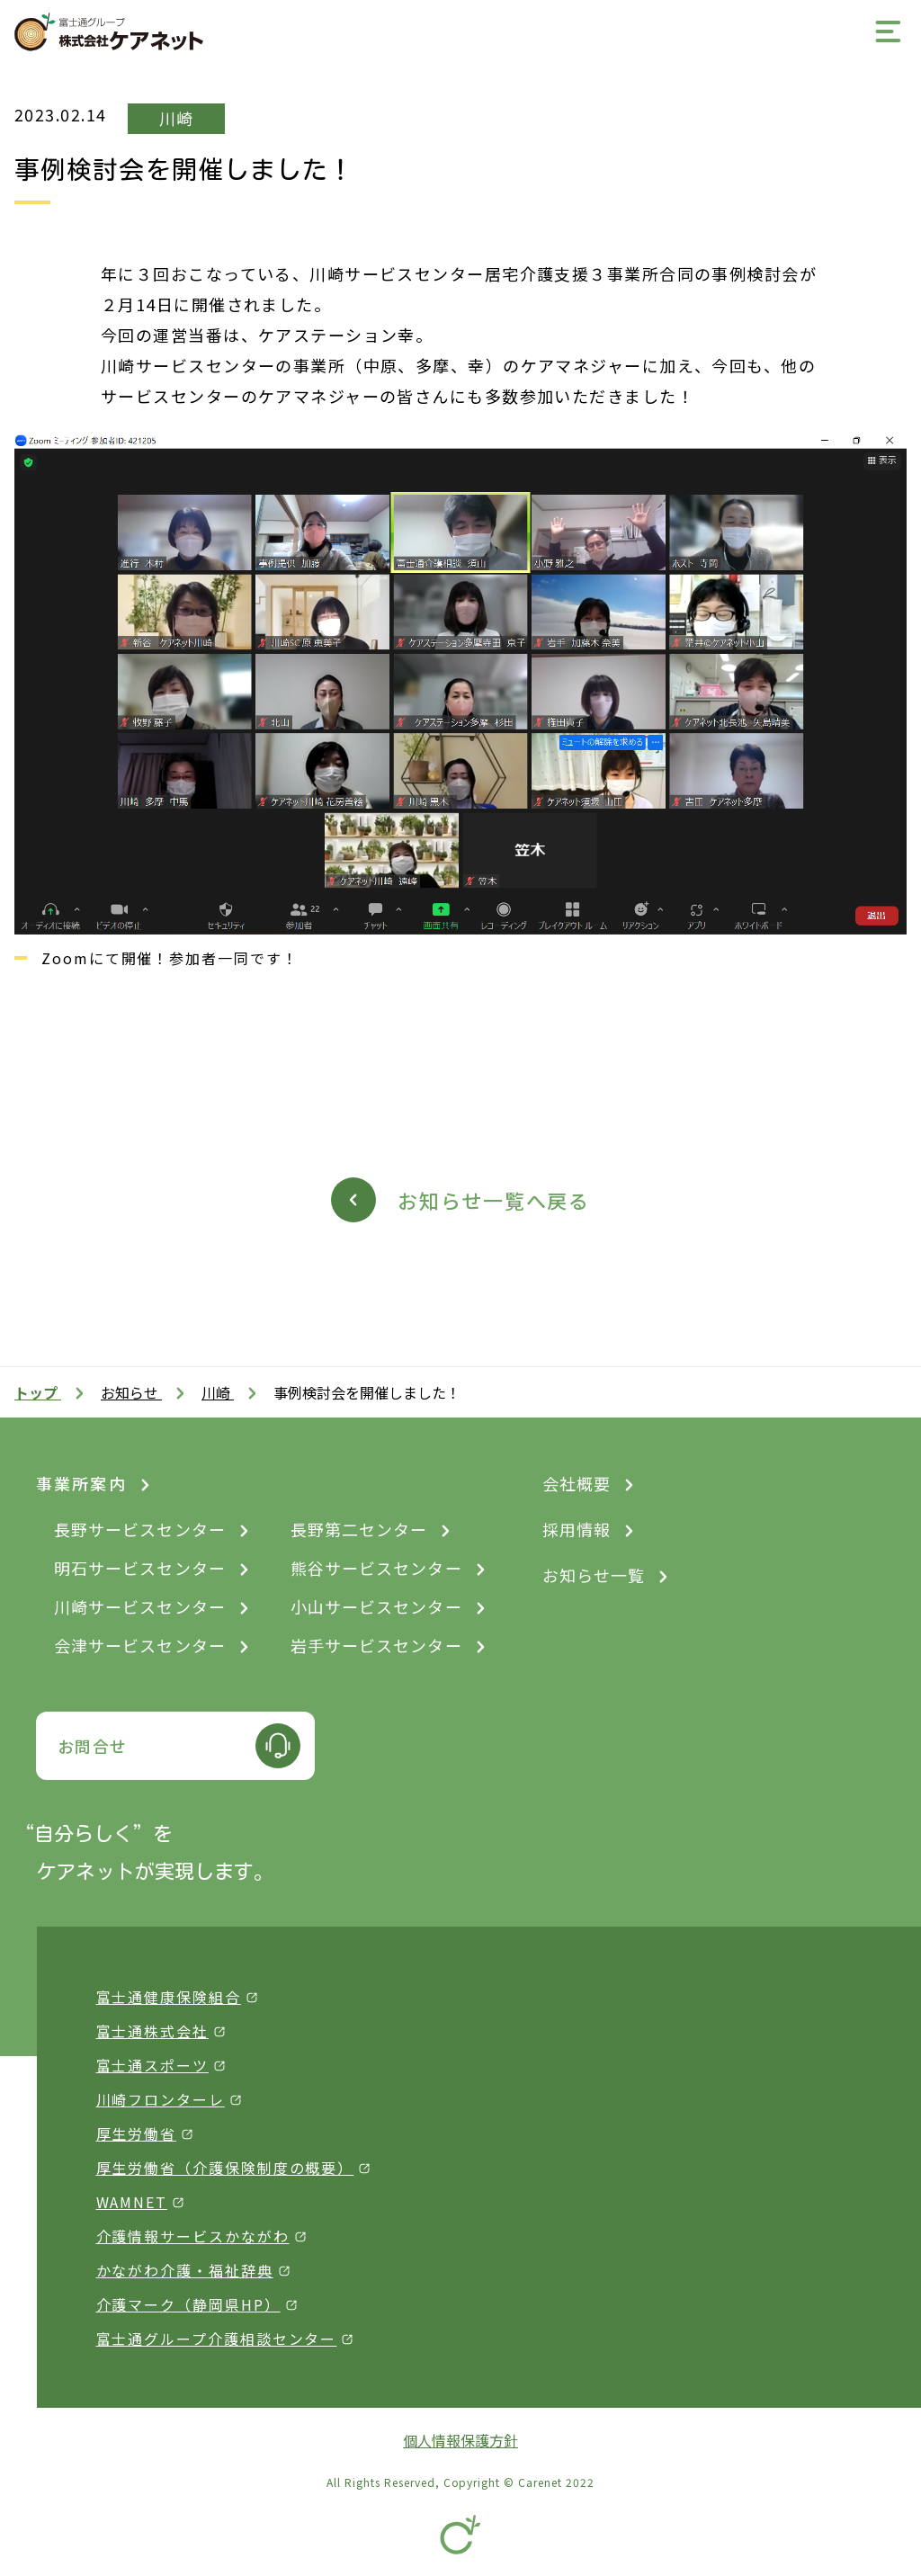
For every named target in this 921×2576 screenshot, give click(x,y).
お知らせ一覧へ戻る (494, 1199)
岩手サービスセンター (376, 1645)
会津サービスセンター (140, 1645)
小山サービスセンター (376, 1606)
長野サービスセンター (140, 1529)
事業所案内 (81, 1483)
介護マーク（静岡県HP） (188, 2304)
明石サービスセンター (140, 1567)
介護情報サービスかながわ (193, 2236)
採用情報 (576, 1529)
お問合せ (93, 1746)
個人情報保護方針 (460, 2440)
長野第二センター (359, 1529)
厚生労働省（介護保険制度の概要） (225, 2167)
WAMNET (132, 2202)
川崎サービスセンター (140, 1606)
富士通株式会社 (152, 2031)
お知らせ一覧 (593, 1575)
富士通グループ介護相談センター (216, 2338)
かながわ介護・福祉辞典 (184, 2270)
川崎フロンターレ (160, 2099)
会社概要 (576, 1483)
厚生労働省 (136, 2133)
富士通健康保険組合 (168, 1997)
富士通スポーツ (152, 2065)
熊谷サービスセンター (376, 1567)
